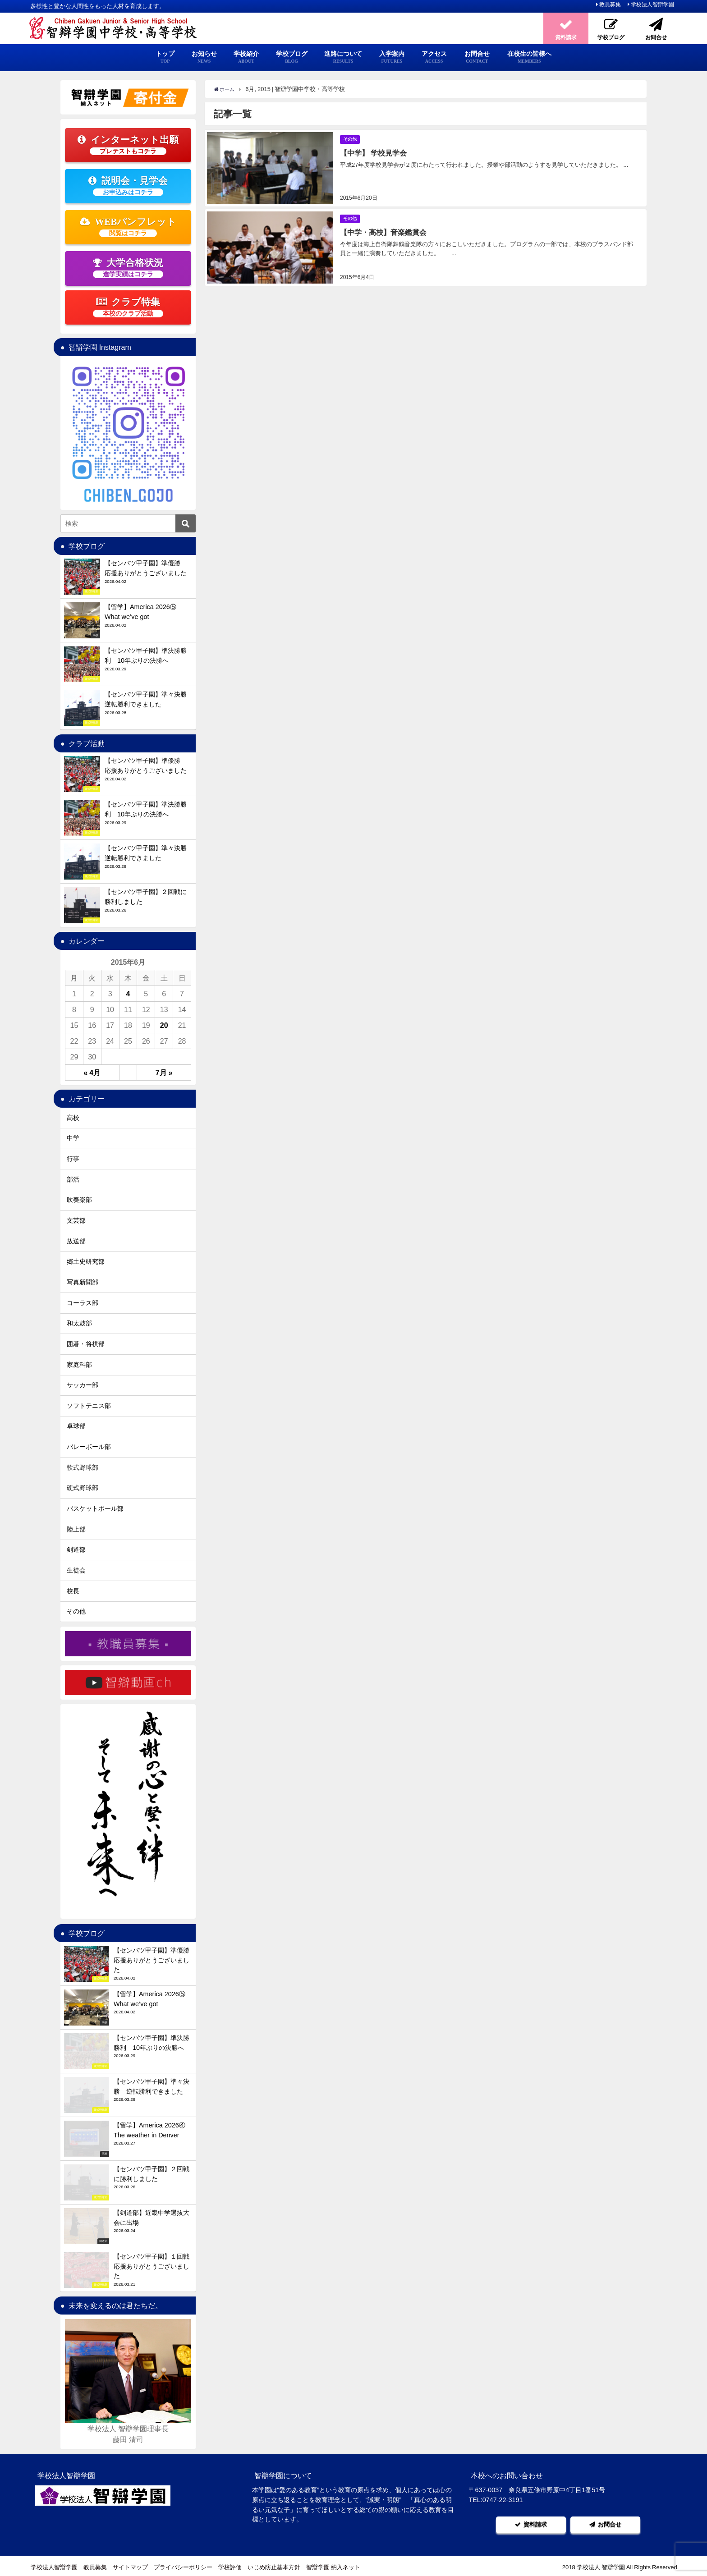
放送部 (76, 1241)
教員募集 (610, 4)
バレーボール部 (89, 1447)
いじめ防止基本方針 (274, 2564)
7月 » (164, 1072)
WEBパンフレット (128, 226)
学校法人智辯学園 (652, 4)
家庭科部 (79, 1364)
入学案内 (391, 57)
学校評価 (230, 2564)
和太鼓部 (79, 1323)
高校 (73, 1117)
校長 (73, 1591)
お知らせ (204, 57)
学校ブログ (292, 57)
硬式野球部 (82, 1488)
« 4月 (92, 1072)
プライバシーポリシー (183, 2564)
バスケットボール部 (95, 1508)
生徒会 (76, 1570)
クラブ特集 (128, 307)
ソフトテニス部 (89, 1406)
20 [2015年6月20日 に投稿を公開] (164, 1025)
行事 (73, 1158)
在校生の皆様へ (529, 57)
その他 (351, 139)
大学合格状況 (128, 267)
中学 (73, 1138)
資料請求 (531, 2523)
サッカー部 (82, 1385)
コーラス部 (82, 1303)
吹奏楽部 (79, 1199)
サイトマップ (130, 2564)
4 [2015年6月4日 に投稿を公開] (128, 993)
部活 (73, 1179)
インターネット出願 (128, 144)
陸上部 (76, 1529)
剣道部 (76, 1549)
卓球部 (76, 1426)
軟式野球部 (82, 1467)
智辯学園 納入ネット (333, 2564)
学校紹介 (246, 57)
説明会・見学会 (128, 185)
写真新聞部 (82, 1282)
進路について (343, 57)
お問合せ (477, 57)
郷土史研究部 (86, 1261)
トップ (165, 57)
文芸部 (76, 1220)
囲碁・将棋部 (86, 1344)
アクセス (434, 57)
